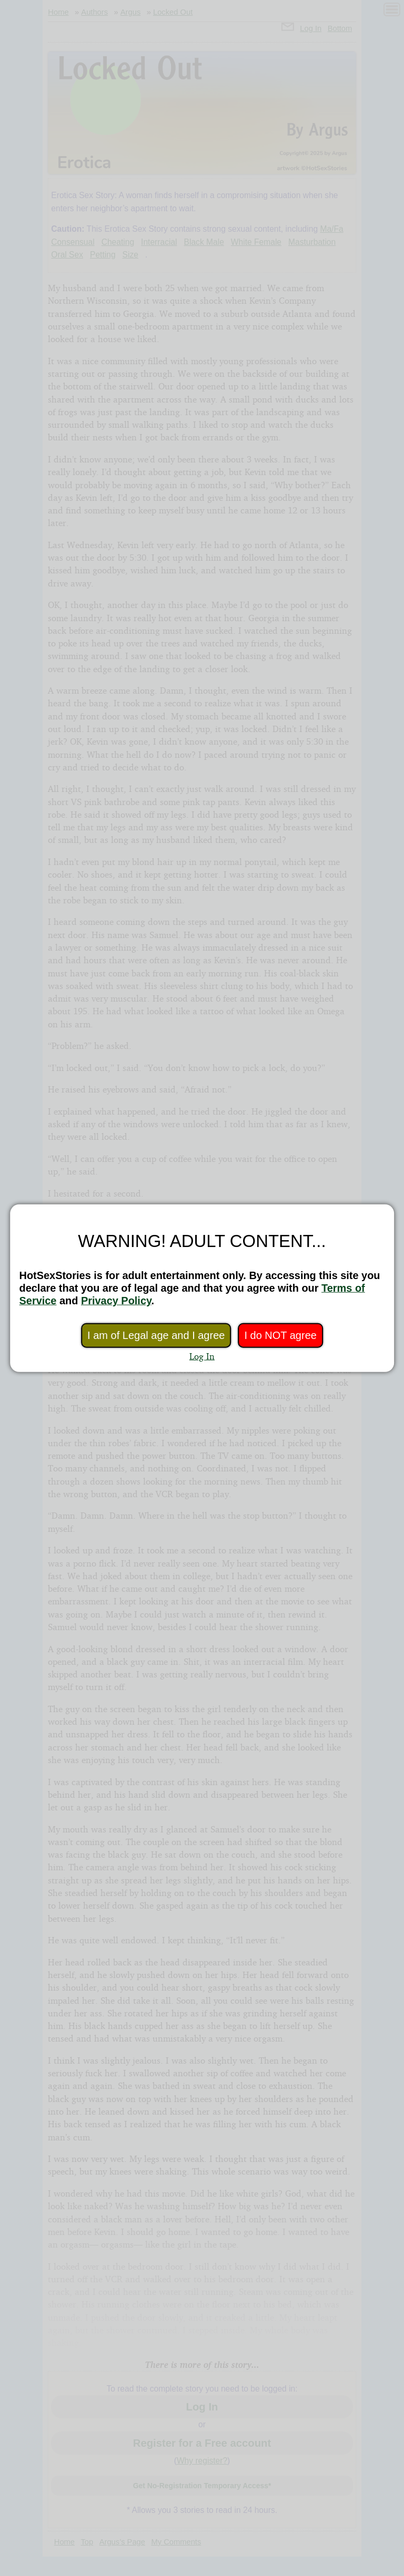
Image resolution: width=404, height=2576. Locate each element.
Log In (202, 1356)
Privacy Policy (116, 1300)
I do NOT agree (280, 1335)
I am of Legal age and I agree (156, 1335)
